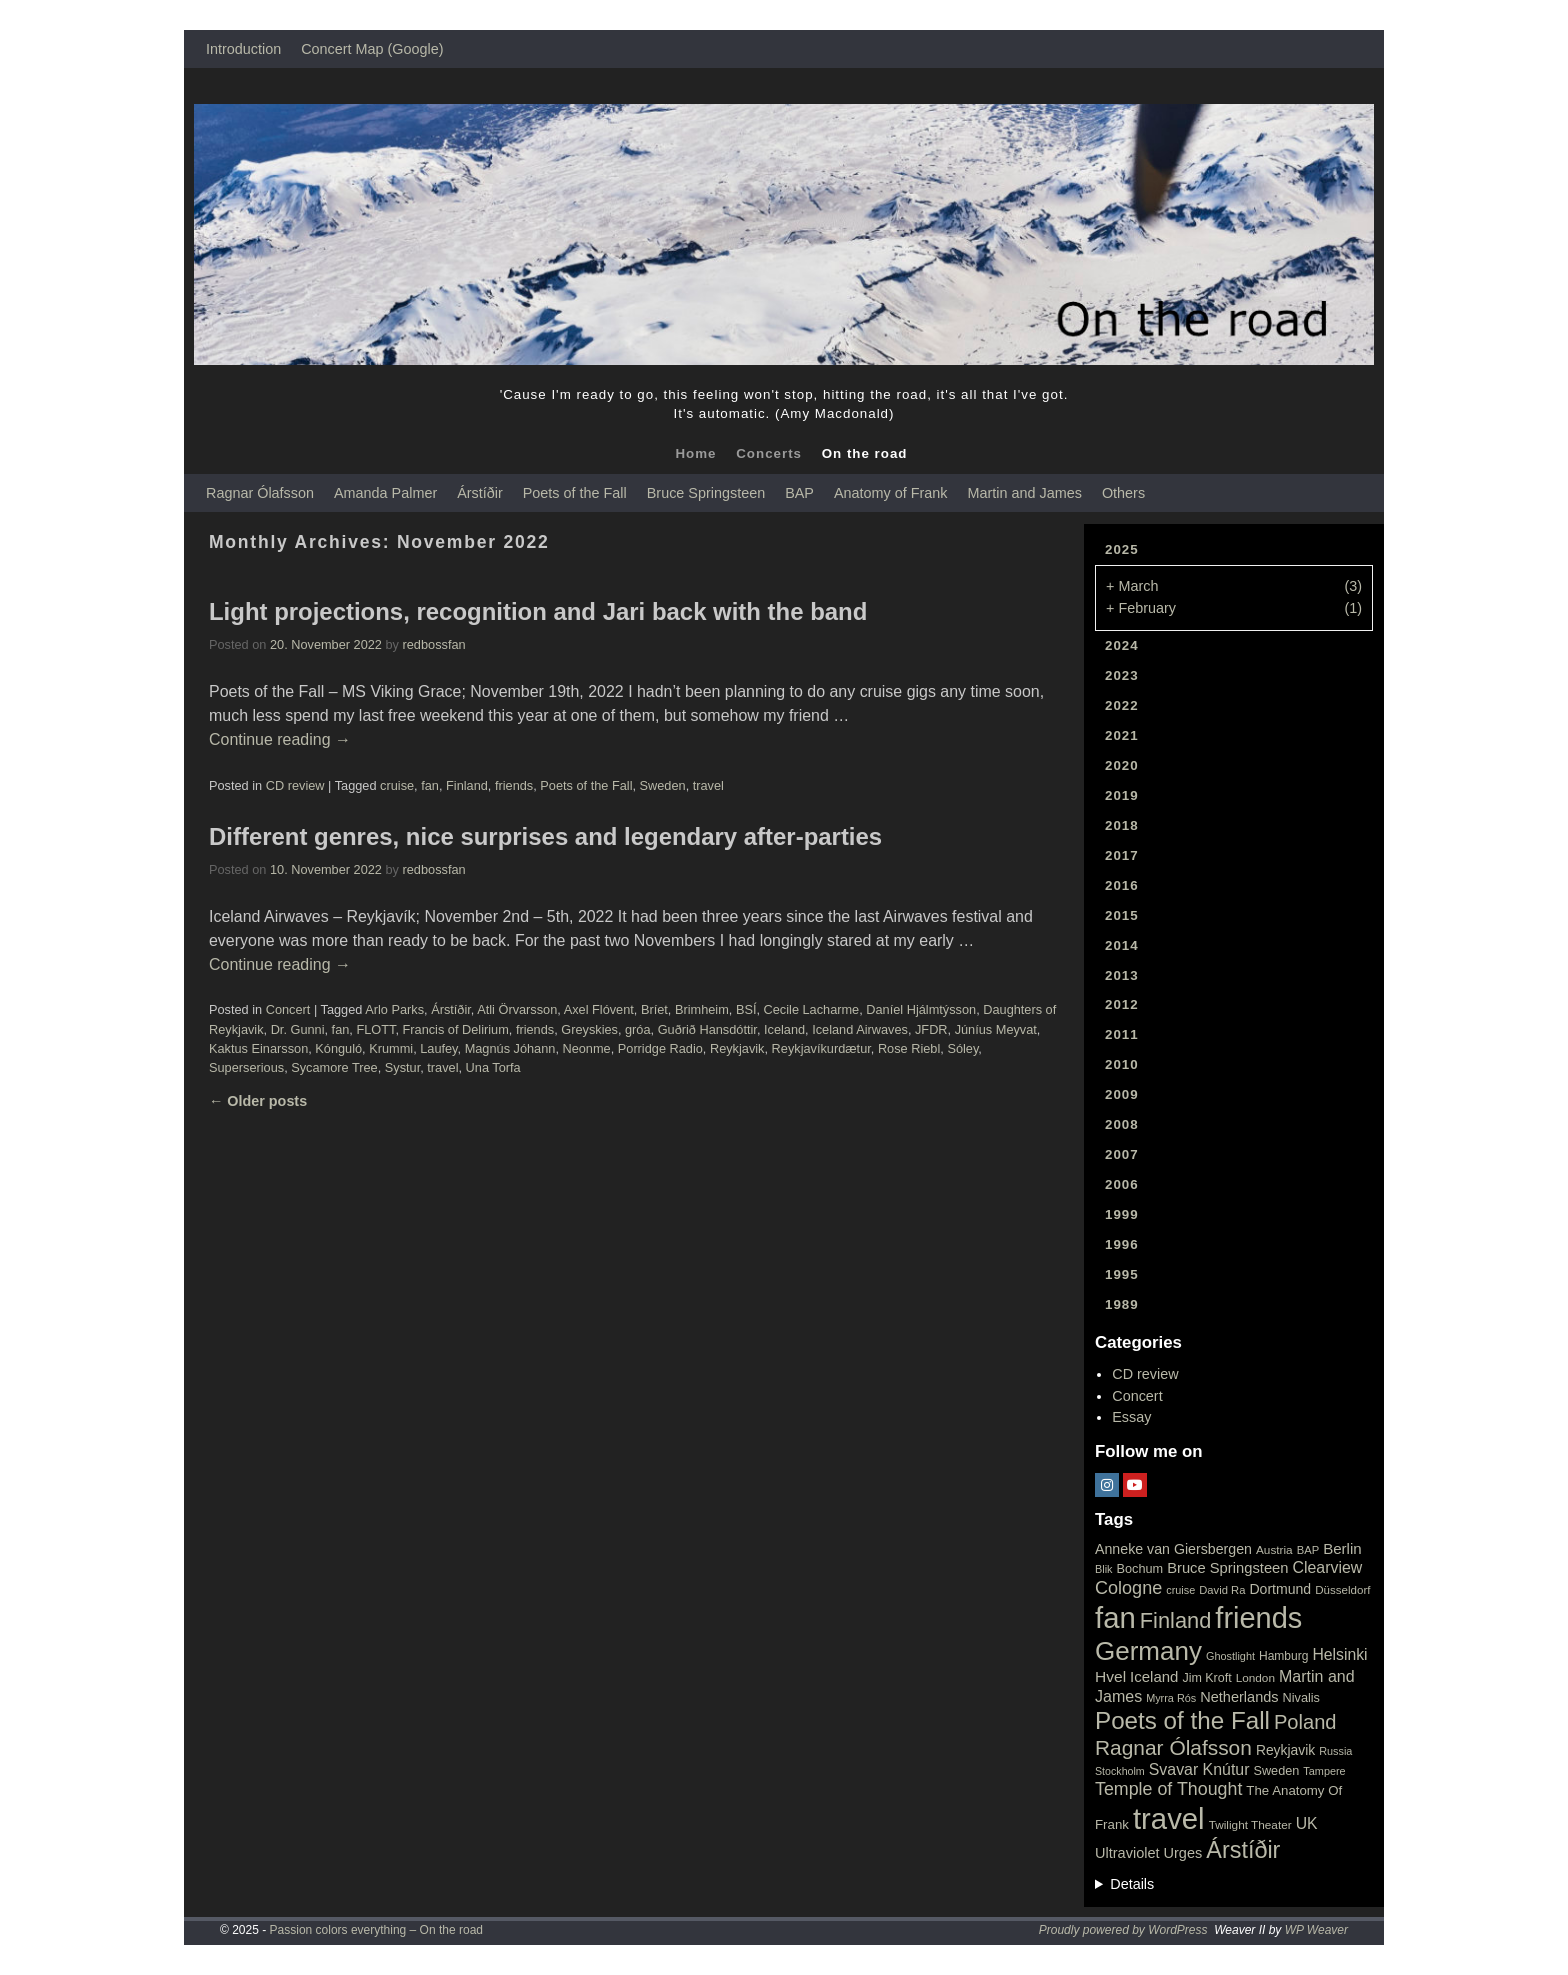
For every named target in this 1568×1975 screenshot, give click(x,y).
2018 (1122, 825)
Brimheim (702, 1009)
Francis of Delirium (456, 1029)
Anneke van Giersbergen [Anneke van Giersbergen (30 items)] (1173, 1549)
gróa (638, 1029)
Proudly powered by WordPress (1123, 1930)
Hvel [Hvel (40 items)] (1110, 1676)
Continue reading (280, 739)
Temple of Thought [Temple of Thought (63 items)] (1168, 1789)
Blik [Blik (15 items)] (1104, 1569)
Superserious (246, 1067)
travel (708, 785)
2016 (1122, 885)
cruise (397, 785)
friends (514, 785)
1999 (1122, 1214)
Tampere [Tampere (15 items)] (1324, 1771)
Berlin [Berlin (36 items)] (1342, 1548)
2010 (1122, 1064)
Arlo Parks (394, 1009)
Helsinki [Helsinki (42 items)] (1339, 1654)
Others (1123, 493)
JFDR (931, 1029)
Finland (467, 785)
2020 (1122, 765)
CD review (295, 785)
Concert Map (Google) (372, 49)
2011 (1122, 1034)
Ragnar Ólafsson (260, 493)
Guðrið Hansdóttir (707, 1029)
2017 (1122, 855)
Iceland (784, 1029)
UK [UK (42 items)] (1307, 1823)
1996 (1122, 1244)
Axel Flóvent (599, 1009)
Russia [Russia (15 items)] (1335, 1751)
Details (1132, 1884)
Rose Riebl (909, 1048)
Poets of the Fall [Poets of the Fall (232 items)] (1182, 1720)
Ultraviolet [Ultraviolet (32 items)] (1127, 1853)
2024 (1122, 645)
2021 (1122, 735)
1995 (1122, 1274)
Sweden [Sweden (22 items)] (1276, 1770)
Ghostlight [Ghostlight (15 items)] (1230, 1656)
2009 (1122, 1094)
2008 (1122, 1124)
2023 (1122, 675)
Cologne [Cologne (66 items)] (1128, 1588)
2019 (1122, 795)
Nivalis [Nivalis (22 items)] (1301, 1697)
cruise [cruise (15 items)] (1180, 1590)
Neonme (586, 1048)
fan (430, 785)
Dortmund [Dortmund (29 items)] (1280, 1589)
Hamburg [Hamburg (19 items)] (1283, 1656)
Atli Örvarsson (517, 1009)
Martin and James (1025, 493)
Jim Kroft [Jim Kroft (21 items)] (1206, 1678)
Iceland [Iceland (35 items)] (1154, 1676)
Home (695, 453)
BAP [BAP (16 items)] (1308, 1550)
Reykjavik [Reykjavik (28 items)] (1285, 1750)
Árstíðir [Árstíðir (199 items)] (1243, 1850)
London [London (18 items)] (1255, 1678)
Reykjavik (737, 1048)
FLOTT (375, 1029)
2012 (1122, 1004)
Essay (1131, 1417)
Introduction (243, 49)
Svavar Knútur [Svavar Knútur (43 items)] (1199, 1769)
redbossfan (434, 644)
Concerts (769, 453)
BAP (799, 493)
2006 (1122, 1184)
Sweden (663, 785)
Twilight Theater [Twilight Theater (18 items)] (1250, 1825)
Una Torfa (493, 1067)
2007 (1122, 1154)
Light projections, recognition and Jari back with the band (538, 611)
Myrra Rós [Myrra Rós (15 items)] (1171, 1698)
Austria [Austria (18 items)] (1274, 1550)
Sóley (962, 1048)
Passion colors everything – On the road (376, 1930)
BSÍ (746, 1009)
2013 (1122, 975)
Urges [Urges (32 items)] (1183, 1853)
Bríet (654, 1009)
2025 (1122, 549)
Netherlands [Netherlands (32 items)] (1239, 1697)
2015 (1122, 915)
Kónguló (338, 1048)
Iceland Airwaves (860, 1029)
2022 (1122, 705)
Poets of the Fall (575, 493)
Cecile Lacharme (812, 1009)
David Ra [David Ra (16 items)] (1222, 1590)
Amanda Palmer (385, 493)
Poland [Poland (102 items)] (1305, 1722)
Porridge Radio (660, 1048)
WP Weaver (1316, 1930)
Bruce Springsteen (706, 493)
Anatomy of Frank (891, 493)
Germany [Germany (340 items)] (1148, 1651)
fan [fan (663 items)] (1115, 1617)
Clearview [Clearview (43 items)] (1328, 1567)
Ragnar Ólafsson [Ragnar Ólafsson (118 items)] (1173, 1747)
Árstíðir (480, 493)
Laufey (438, 1048)
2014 (1122, 945)
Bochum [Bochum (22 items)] (1140, 1568)
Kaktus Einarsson (258, 1048)
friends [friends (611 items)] (1258, 1618)
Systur (402, 1067)
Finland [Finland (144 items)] (1176, 1620)
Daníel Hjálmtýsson (921, 1009)
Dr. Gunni (298, 1029)
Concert (288, 1009)
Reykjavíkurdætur (821, 1048)
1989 (1122, 1304)
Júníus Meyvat (996, 1029)
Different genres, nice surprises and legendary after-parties (545, 836)
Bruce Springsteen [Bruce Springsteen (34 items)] (1227, 1568)
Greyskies (589, 1029)
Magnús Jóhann (510, 1048)
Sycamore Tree (334, 1067)
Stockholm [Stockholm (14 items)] (1120, 1771)
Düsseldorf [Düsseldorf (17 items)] (1342, 1590)
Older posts (258, 1101)
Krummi (391, 1048)
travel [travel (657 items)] (1169, 1818)
